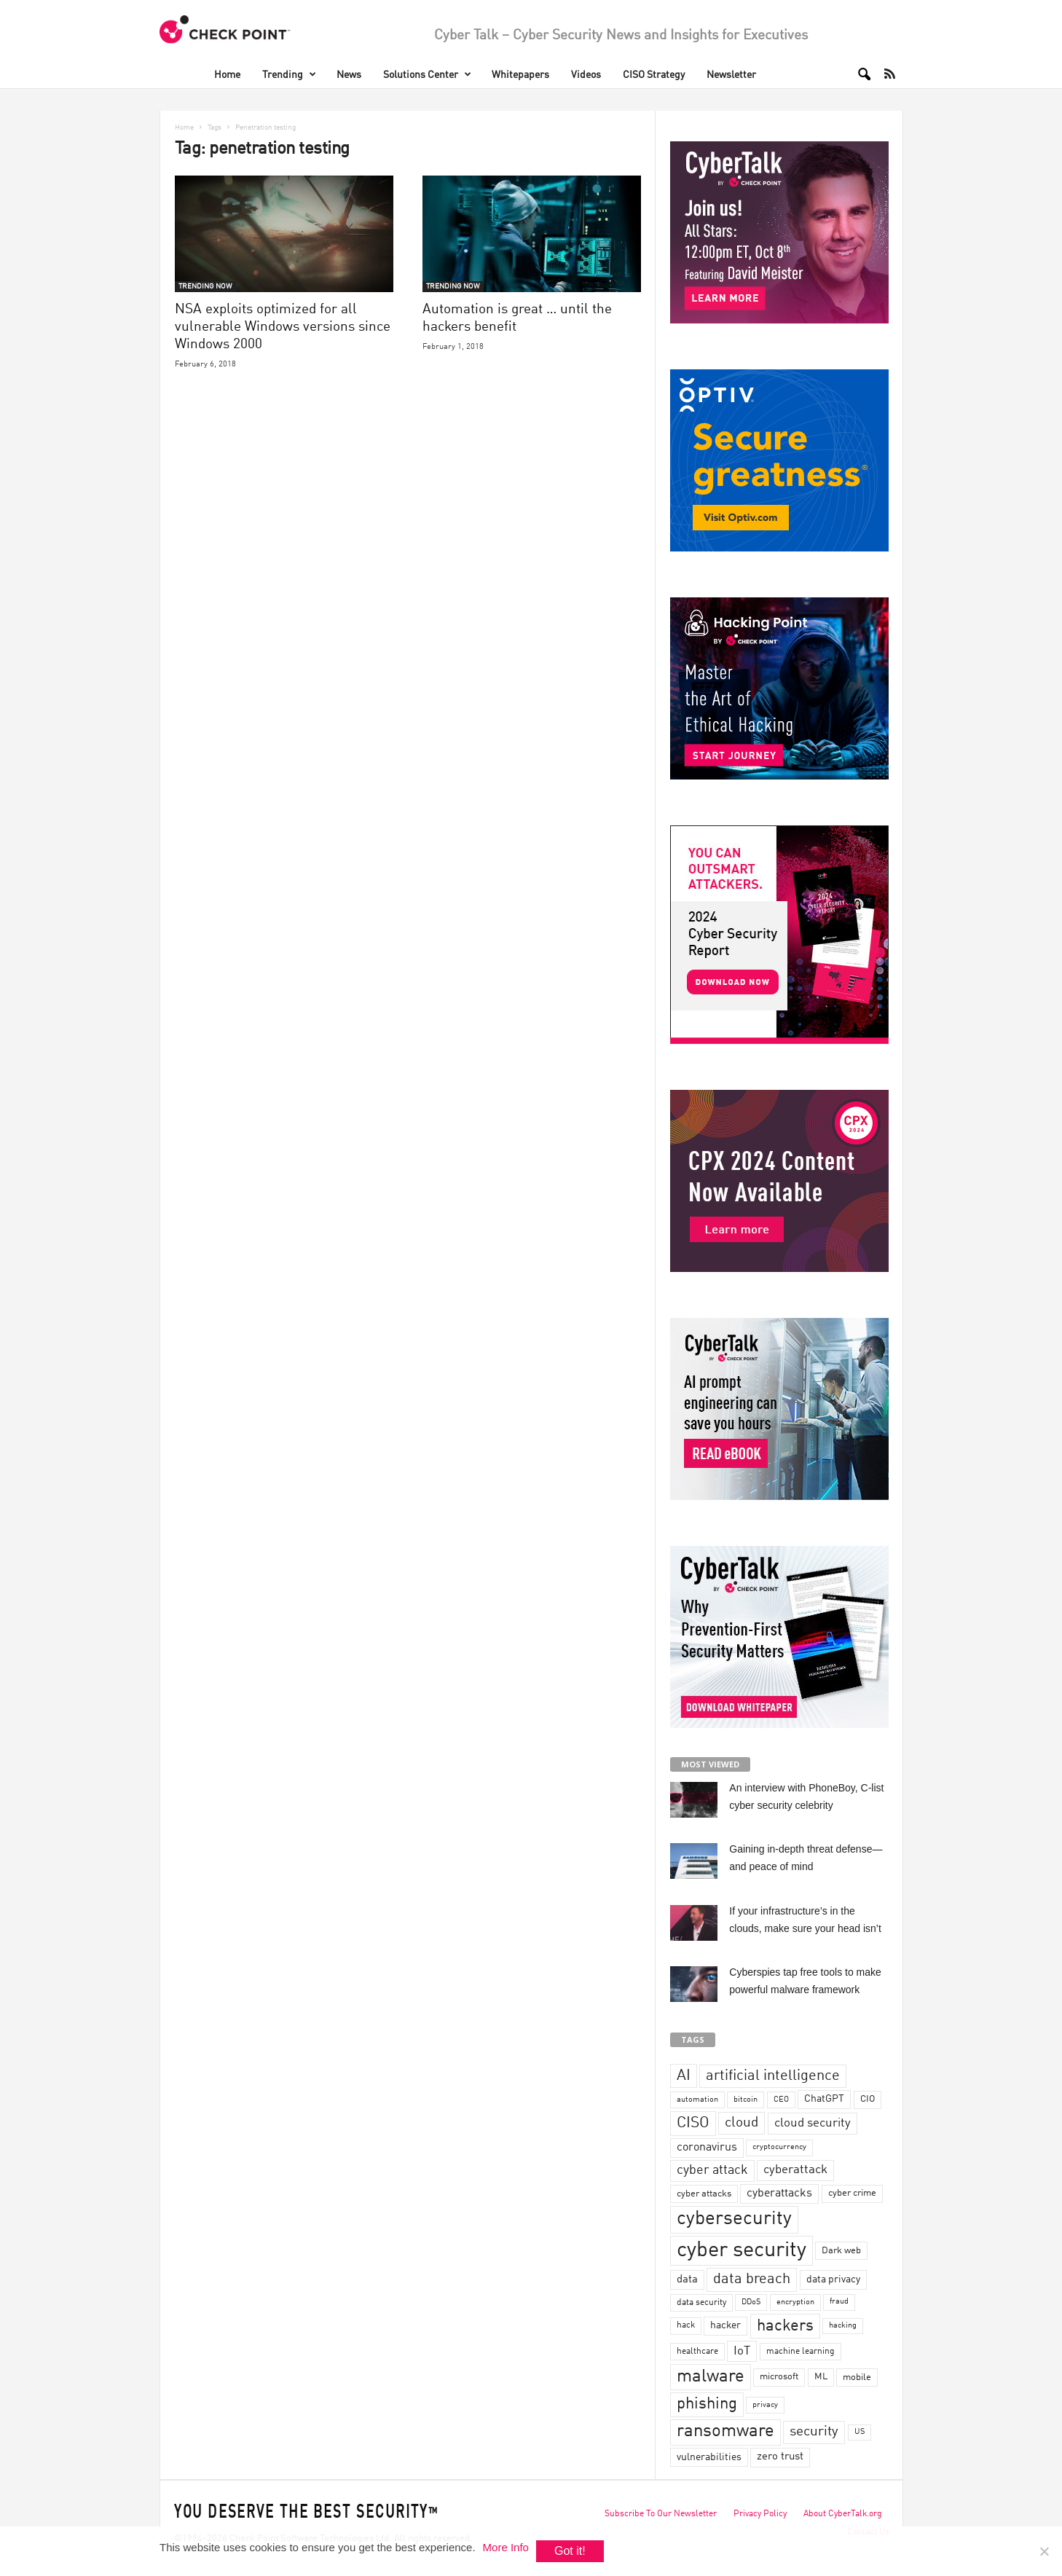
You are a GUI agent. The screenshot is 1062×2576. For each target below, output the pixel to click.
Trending (289, 75)
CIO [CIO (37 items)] (867, 2099)
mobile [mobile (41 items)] (857, 2377)
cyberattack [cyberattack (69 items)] (795, 2170)
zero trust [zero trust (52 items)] (780, 2456)
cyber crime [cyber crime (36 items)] (852, 2193)
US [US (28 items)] (859, 2432)
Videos (586, 75)
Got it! (570, 2551)
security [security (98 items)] (814, 2431)
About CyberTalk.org (842, 2514)
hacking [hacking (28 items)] (843, 2326)
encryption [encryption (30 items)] (795, 2302)
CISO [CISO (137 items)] (693, 2123)
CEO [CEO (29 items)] (781, 2099)
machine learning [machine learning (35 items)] (800, 2351)
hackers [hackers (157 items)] (785, 2326)
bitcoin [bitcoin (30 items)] (745, 2099)
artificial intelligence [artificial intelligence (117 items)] (773, 2076)
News (349, 75)
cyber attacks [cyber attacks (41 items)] (704, 2194)
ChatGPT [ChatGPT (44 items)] (824, 2099)
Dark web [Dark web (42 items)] (841, 2250)
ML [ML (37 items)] (820, 2376)
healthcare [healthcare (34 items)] (697, 2351)
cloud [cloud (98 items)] (741, 2123)
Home (227, 75)
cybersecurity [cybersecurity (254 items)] (734, 2219)
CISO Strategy (654, 75)
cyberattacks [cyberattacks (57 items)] (779, 2193)
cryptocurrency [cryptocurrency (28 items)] (779, 2147)
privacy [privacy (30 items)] (765, 2404)
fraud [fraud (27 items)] (839, 2302)
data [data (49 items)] (687, 2279)
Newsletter (731, 75)
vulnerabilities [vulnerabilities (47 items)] (709, 2457)
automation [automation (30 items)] (697, 2099)
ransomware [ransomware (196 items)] (725, 2431)
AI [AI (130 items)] (684, 2076)
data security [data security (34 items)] (701, 2302)
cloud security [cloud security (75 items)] (812, 2123)
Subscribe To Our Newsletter (661, 2514)
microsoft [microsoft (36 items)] (779, 2376)
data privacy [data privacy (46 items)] (833, 2279)
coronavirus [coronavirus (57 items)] (707, 2147)
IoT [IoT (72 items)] (741, 2351)
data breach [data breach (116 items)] (751, 2279)
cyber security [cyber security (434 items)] (741, 2250)
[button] (859, 74)
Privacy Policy (760, 2514)
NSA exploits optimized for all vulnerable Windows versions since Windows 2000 (282, 326)
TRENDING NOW (205, 286)
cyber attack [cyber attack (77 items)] (712, 2170)
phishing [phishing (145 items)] (707, 2404)
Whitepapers (520, 75)
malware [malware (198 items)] (710, 2377)
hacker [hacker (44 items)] (725, 2325)
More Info (506, 2547)
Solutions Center (427, 75)
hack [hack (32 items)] (686, 2325)
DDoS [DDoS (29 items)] (751, 2302)
